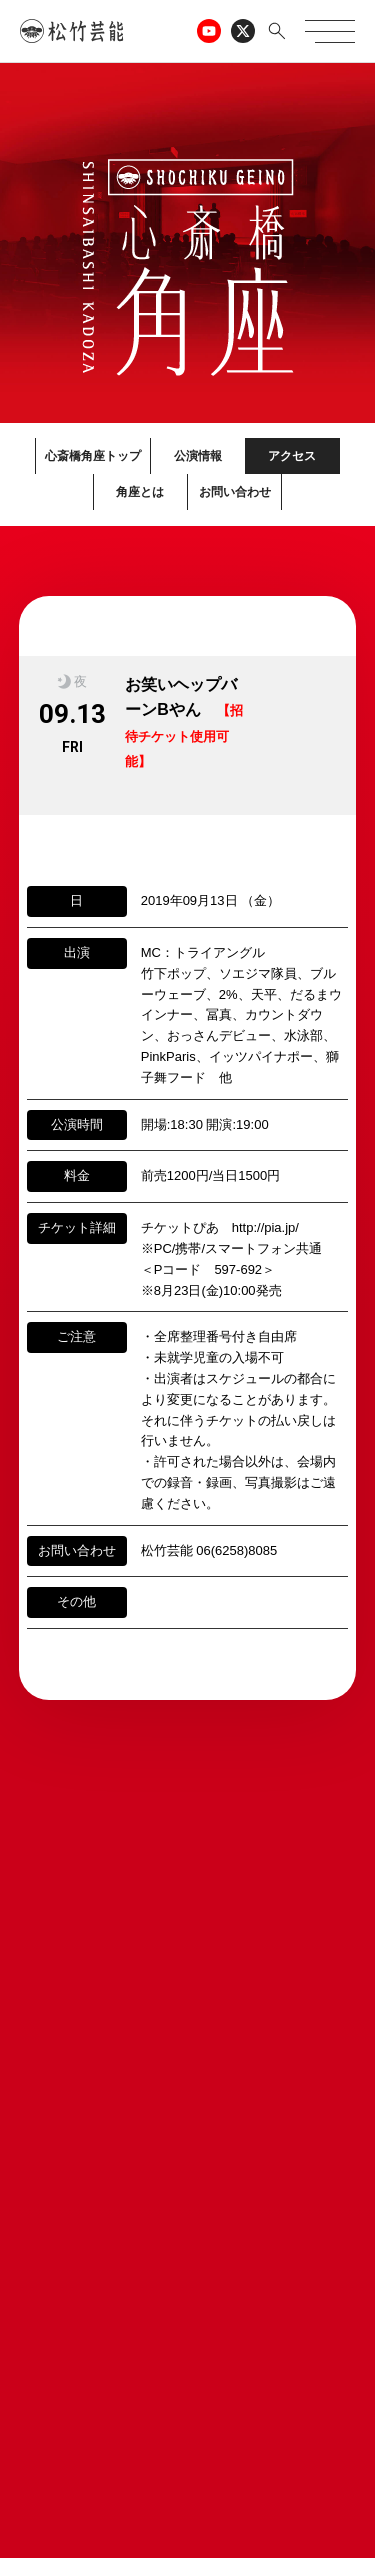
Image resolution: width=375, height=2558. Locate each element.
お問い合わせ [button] (235, 492)
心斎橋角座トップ (93, 456)
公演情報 (198, 456)
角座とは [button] (140, 492)
